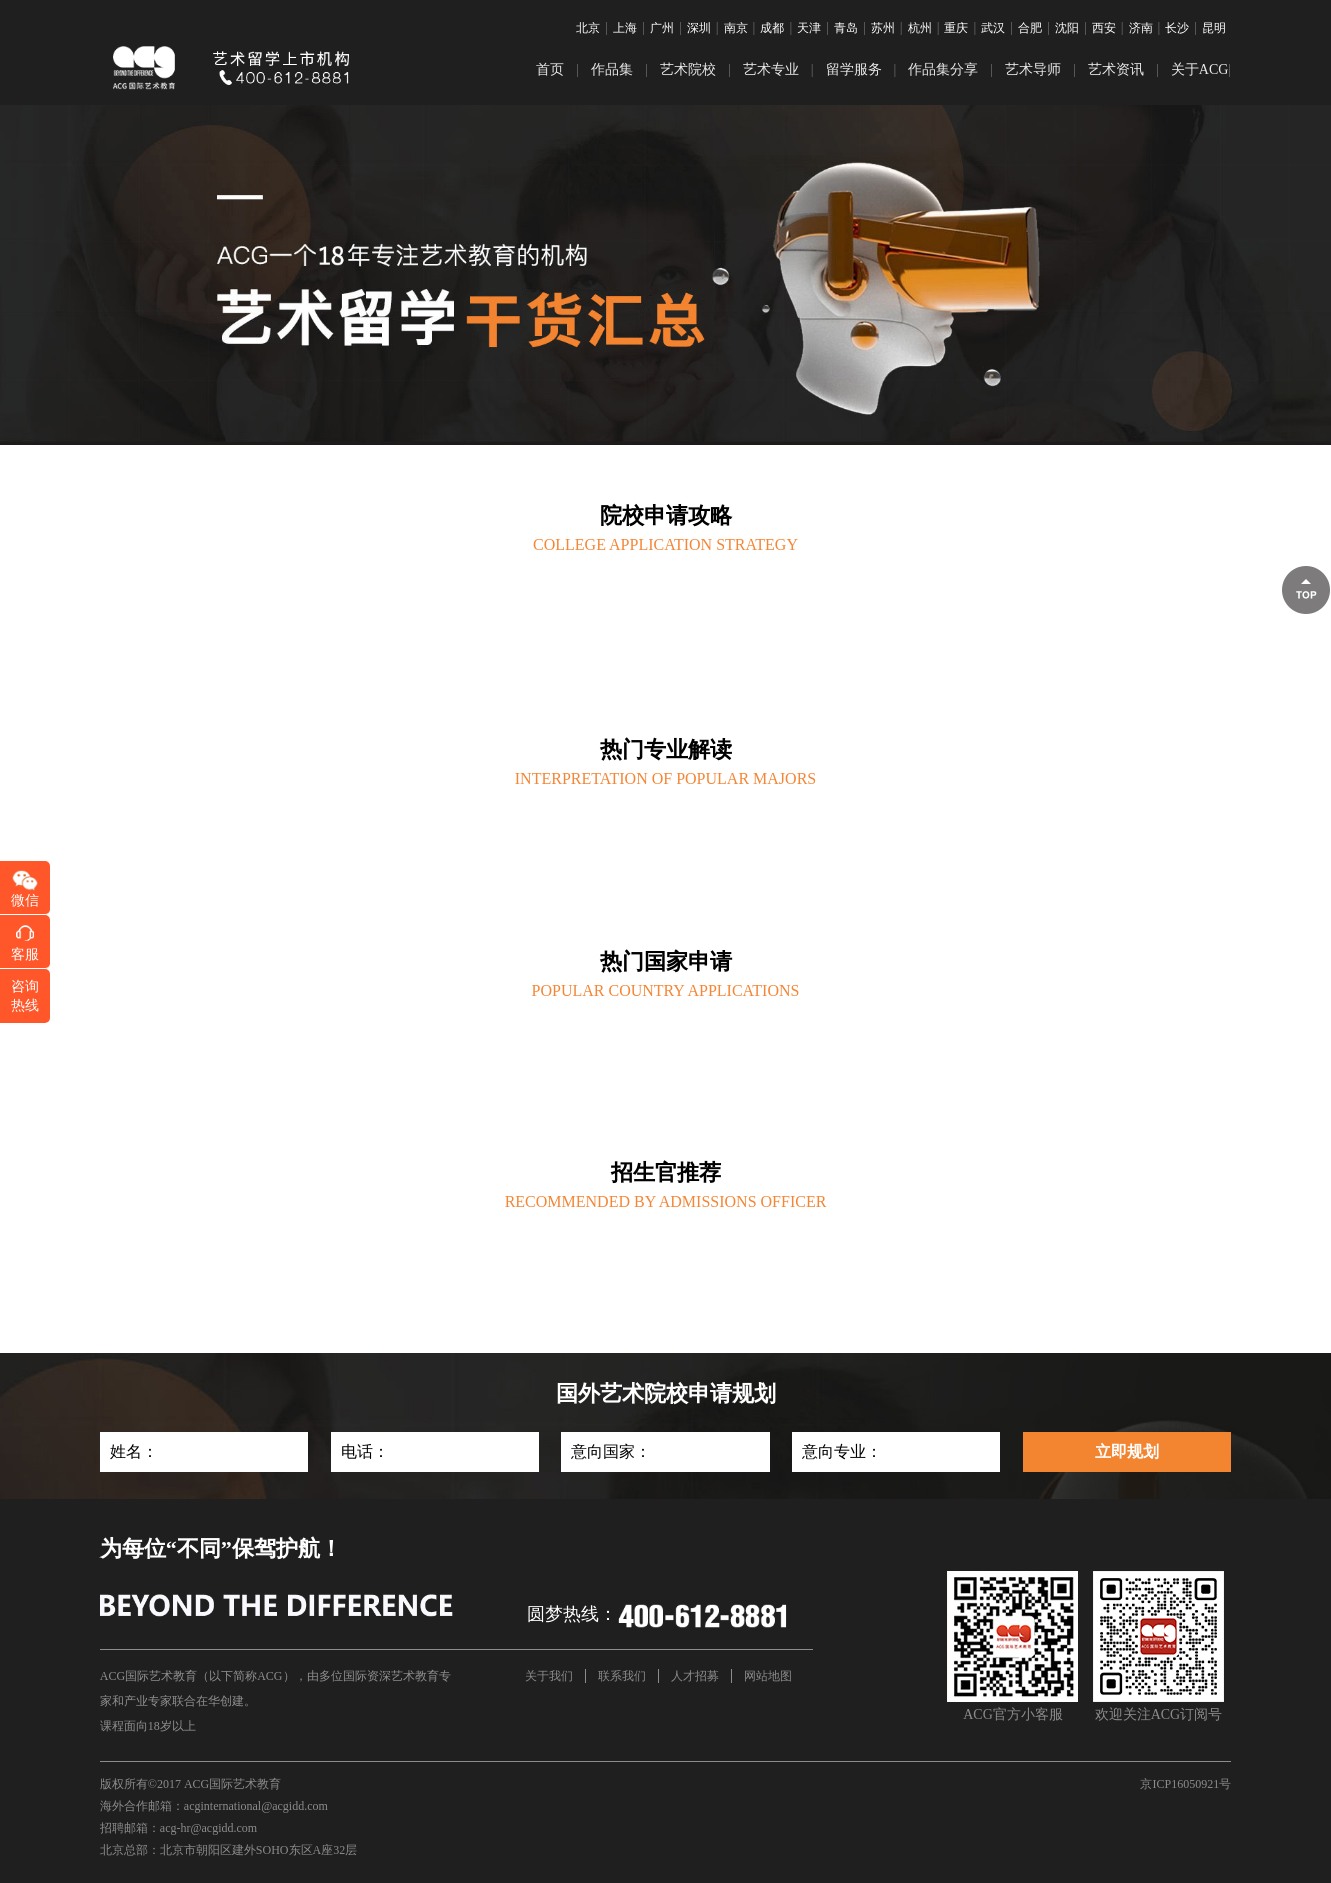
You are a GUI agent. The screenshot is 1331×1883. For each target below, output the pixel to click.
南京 (736, 28)
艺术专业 (771, 69)
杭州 (920, 28)
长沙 (1177, 28)
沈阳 (1067, 28)
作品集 (612, 69)
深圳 (699, 28)
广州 (662, 28)
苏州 (883, 28)
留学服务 (854, 69)
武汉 (993, 28)
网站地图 (768, 1676)
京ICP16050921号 (1185, 1784)
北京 (588, 28)
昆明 (1214, 28)
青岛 (846, 28)
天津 (809, 28)
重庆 (956, 28)
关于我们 (549, 1676)
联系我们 (622, 1676)
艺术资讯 (1116, 69)
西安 (1104, 28)
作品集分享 (943, 69)
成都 (772, 28)
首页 (550, 69)
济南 (1141, 28)
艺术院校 (688, 69)
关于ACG (1200, 69)
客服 (25, 954)
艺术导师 (1033, 69)
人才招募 (695, 1676)
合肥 (1030, 28)
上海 (625, 28)
